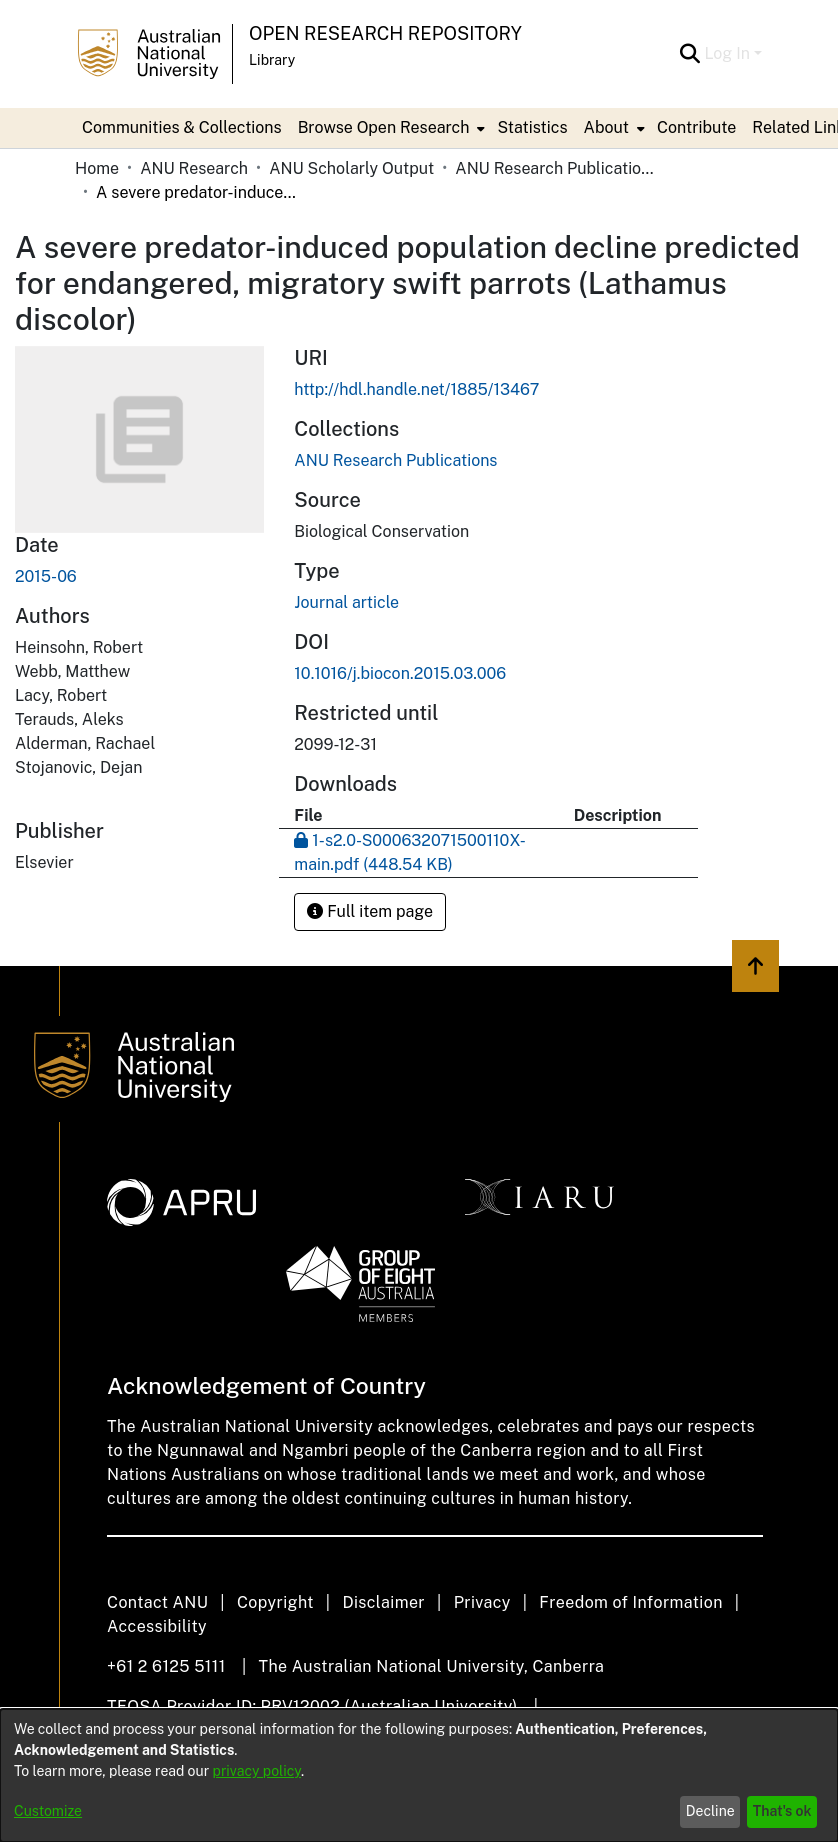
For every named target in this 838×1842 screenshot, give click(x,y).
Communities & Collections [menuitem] (182, 127)
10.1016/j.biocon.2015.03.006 (400, 673)
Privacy (482, 1602)
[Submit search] (689, 54)
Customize (48, 1811)
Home (97, 168)
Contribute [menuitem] (696, 127)
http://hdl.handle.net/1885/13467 (416, 389)
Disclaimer (383, 1602)
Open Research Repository (385, 33)
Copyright (275, 1602)
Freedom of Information (630, 1602)
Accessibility (157, 1626)
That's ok (782, 1811)
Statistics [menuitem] (532, 127)
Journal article (346, 602)
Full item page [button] (370, 911)
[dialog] (419, 1775)
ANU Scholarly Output (351, 168)
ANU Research (194, 168)
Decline (710, 1811)
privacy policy (257, 1771)
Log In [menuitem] (727, 53)
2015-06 (46, 576)
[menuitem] (390, 128)
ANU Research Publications (555, 168)
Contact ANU (157, 1602)
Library (272, 60)
